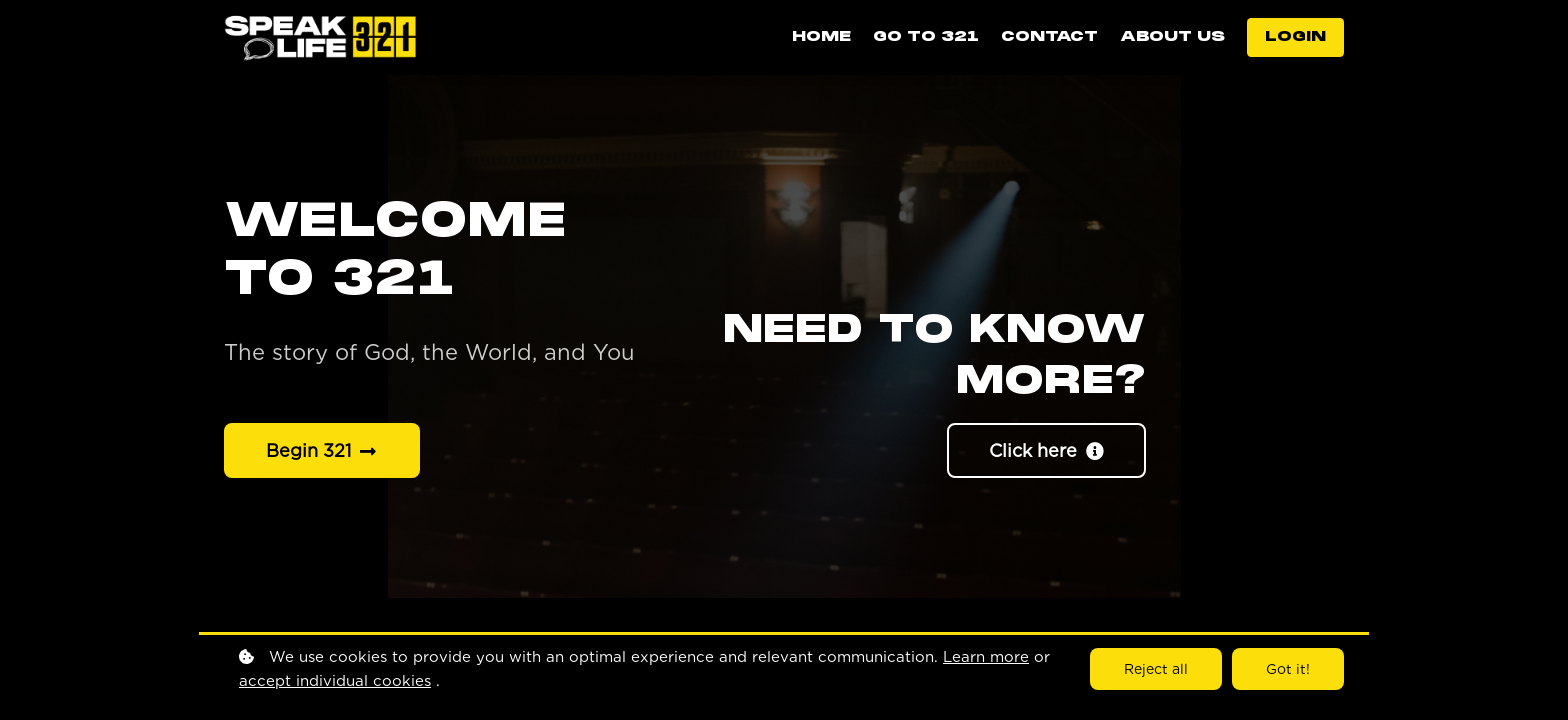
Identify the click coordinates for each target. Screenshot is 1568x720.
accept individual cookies (335, 681)
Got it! (1288, 669)
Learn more (986, 657)
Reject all (1156, 669)
